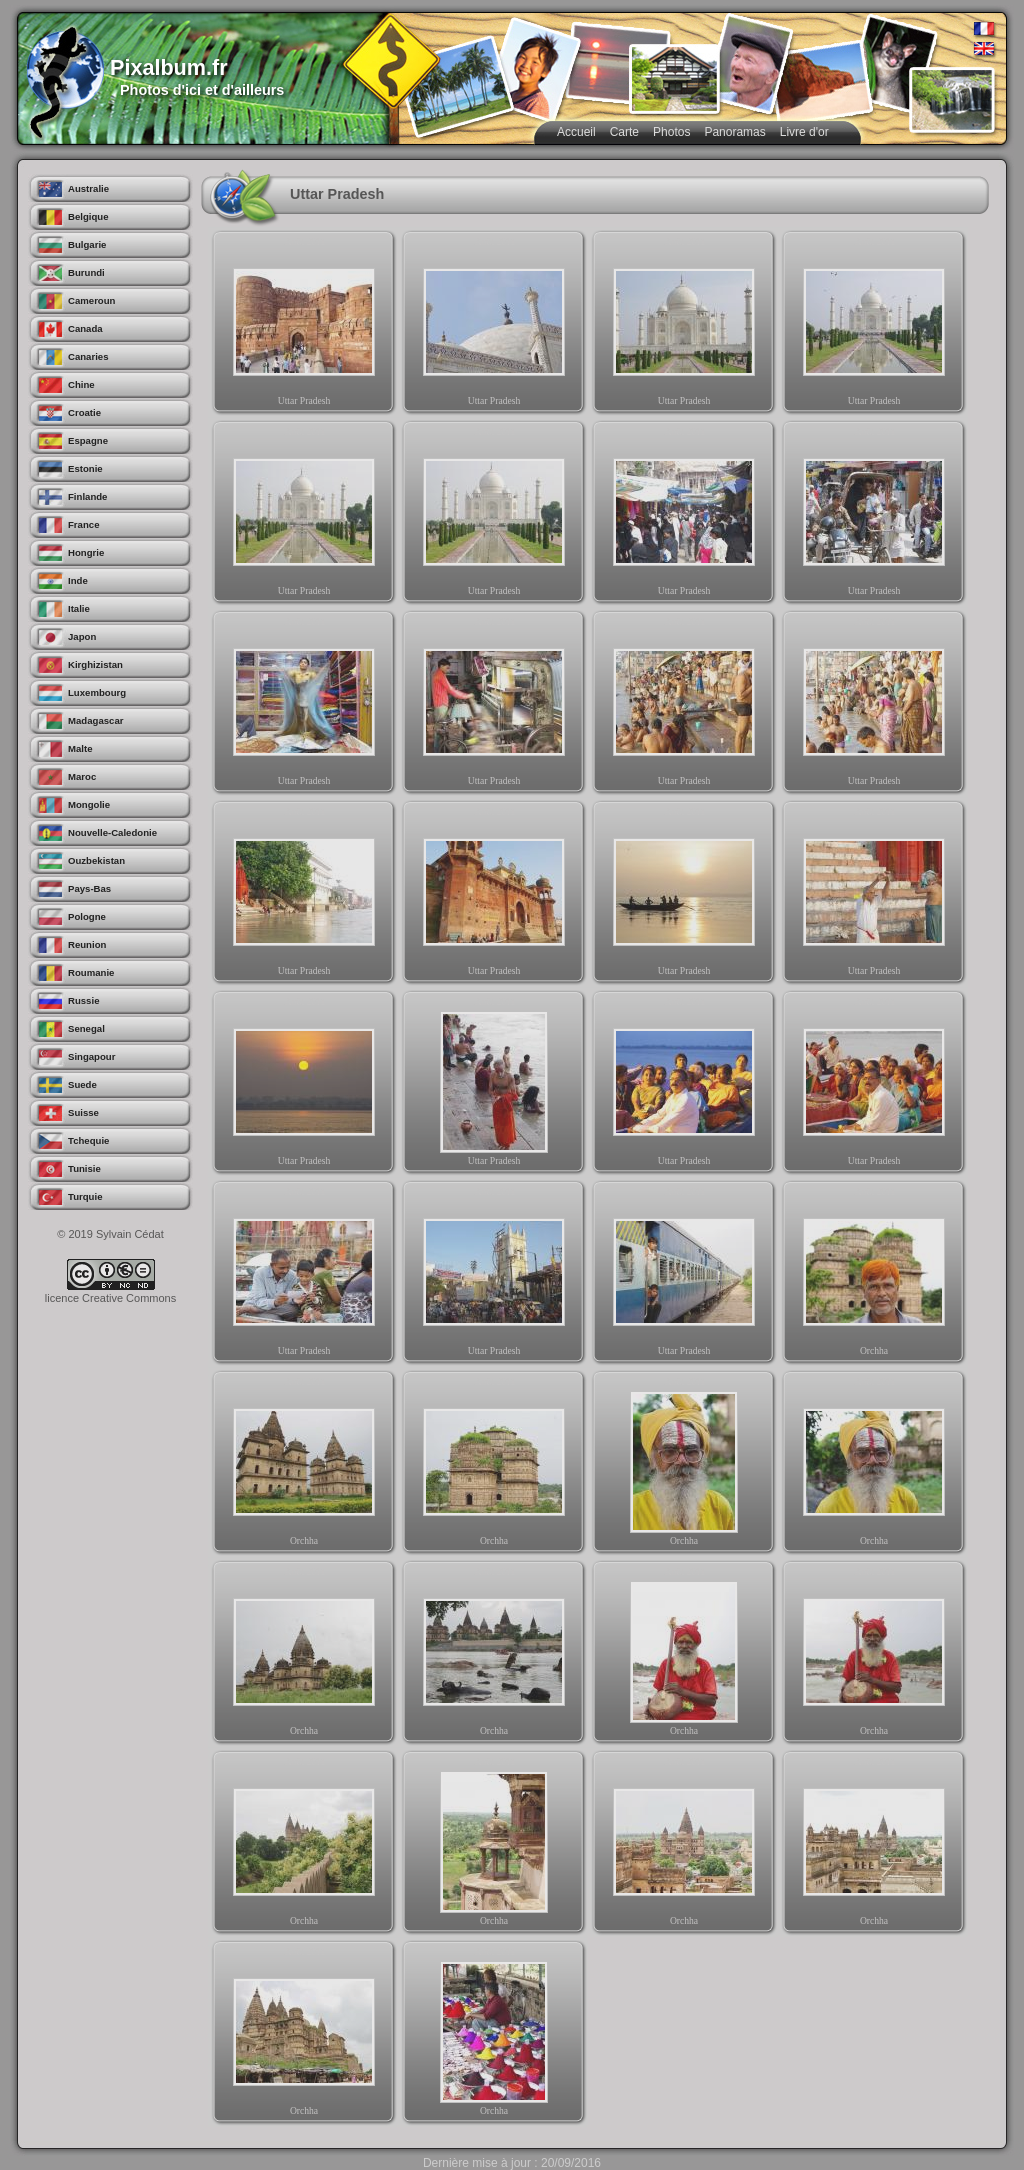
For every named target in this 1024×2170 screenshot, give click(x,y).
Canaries (88, 356)
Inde (78, 580)
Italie (79, 608)
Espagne (88, 440)
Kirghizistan (95, 664)
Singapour (91, 1056)
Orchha (874, 1276)
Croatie (84, 412)
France (83, 524)
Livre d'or (804, 132)
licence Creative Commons (110, 1298)
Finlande (87, 496)
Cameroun (91, 300)
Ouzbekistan (96, 860)
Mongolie (89, 804)
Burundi (86, 272)
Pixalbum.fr (169, 67)
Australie (88, 188)
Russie (83, 1000)
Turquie (85, 1196)
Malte (80, 748)
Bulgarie (87, 244)
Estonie (85, 468)
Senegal (86, 1028)
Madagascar (95, 720)
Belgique (88, 216)
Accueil (576, 132)
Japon (82, 636)
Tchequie (88, 1140)
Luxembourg (97, 692)
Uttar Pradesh (304, 326)
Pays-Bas (89, 888)
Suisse (83, 1112)
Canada (85, 328)
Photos (671, 132)
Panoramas (734, 132)
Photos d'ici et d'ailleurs (202, 90)
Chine (81, 384)
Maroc (82, 776)
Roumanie (91, 972)
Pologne (87, 916)
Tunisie (84, 1168)
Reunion (87, 944)
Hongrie (86, 552)
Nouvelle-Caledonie (112, 832)
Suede (82, 1084)
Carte (624, 132)
